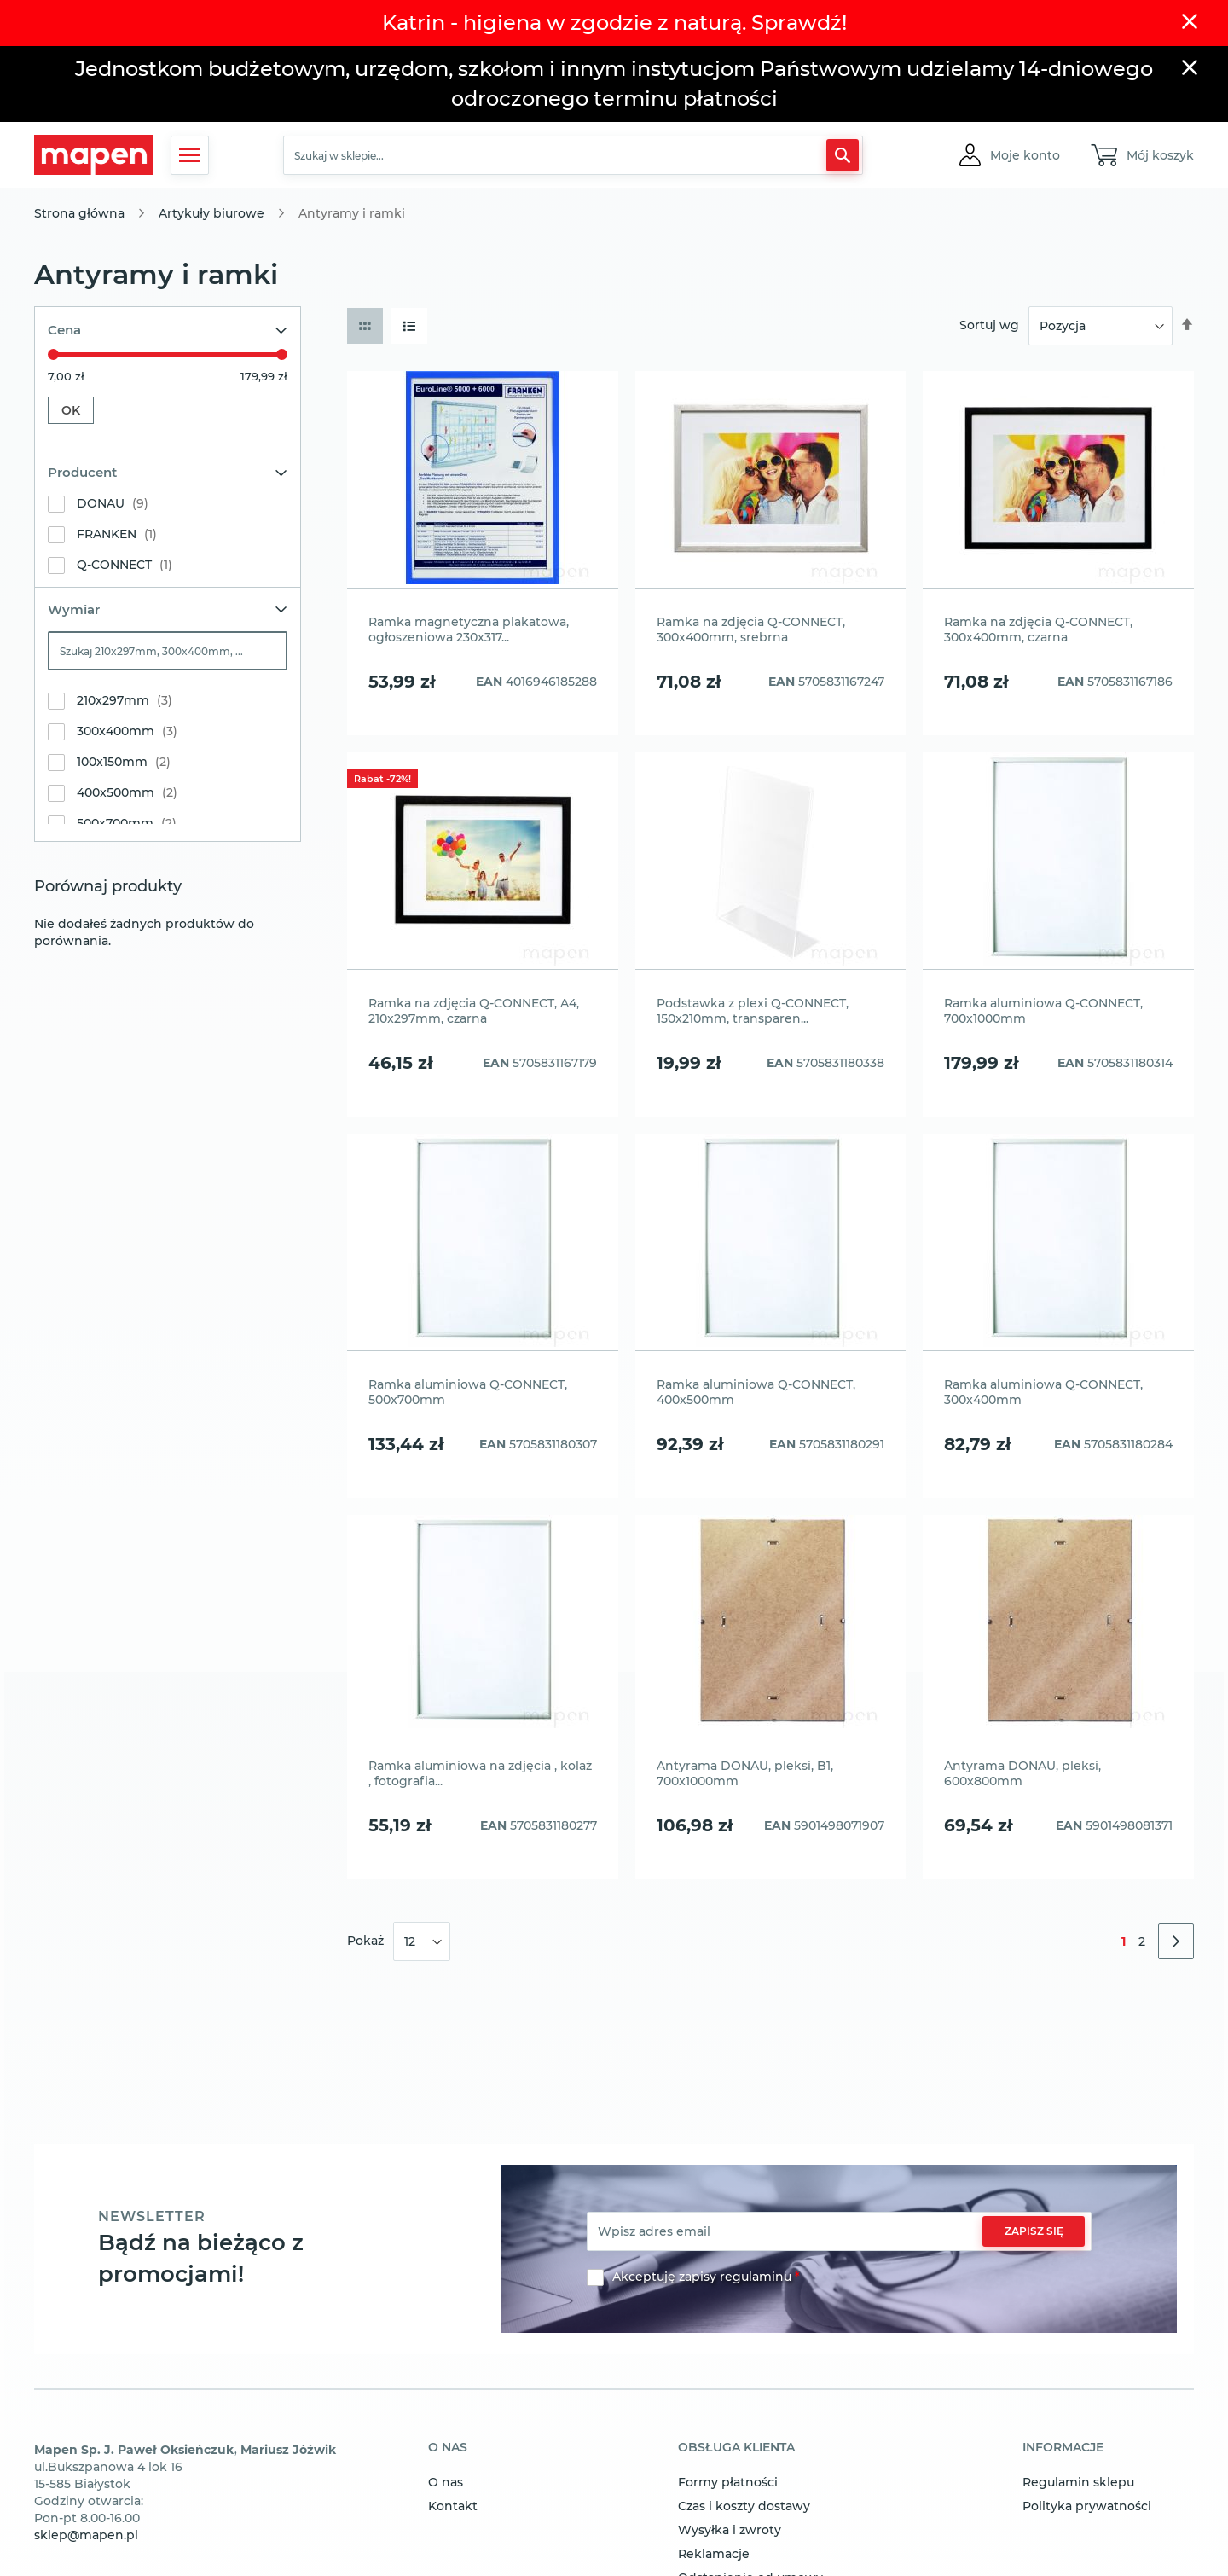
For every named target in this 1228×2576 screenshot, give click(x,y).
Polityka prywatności (1086, 2506)
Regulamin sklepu (1078, 2482)
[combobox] (573, 155)
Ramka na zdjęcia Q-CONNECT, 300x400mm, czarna (1038, 629)
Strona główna (79, 213)
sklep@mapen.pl (86, 2535)
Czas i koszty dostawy (744, 2506)
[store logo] (94, 155)
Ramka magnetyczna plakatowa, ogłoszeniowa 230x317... (468, 629)
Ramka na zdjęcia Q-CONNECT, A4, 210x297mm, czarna (473, 1010)
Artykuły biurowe (211, 213)
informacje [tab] (1062, 2448)
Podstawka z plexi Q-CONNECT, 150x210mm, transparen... (753, 1010)
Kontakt (453, 2506)
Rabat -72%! (382, 779)
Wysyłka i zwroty (729, 2530)
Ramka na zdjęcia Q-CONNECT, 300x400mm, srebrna (751, 629)
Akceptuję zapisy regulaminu (701, 2276)
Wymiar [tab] (74, 609)
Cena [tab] (64, 330)
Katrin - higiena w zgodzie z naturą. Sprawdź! (614, 22)
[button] (1025, 155)
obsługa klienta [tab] (736, 2448)
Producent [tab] (82, 472)
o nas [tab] (447, 2448)
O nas (445, 2482)
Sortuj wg (989, 325)
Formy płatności (728, 2482)
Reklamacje (714, 2553)
